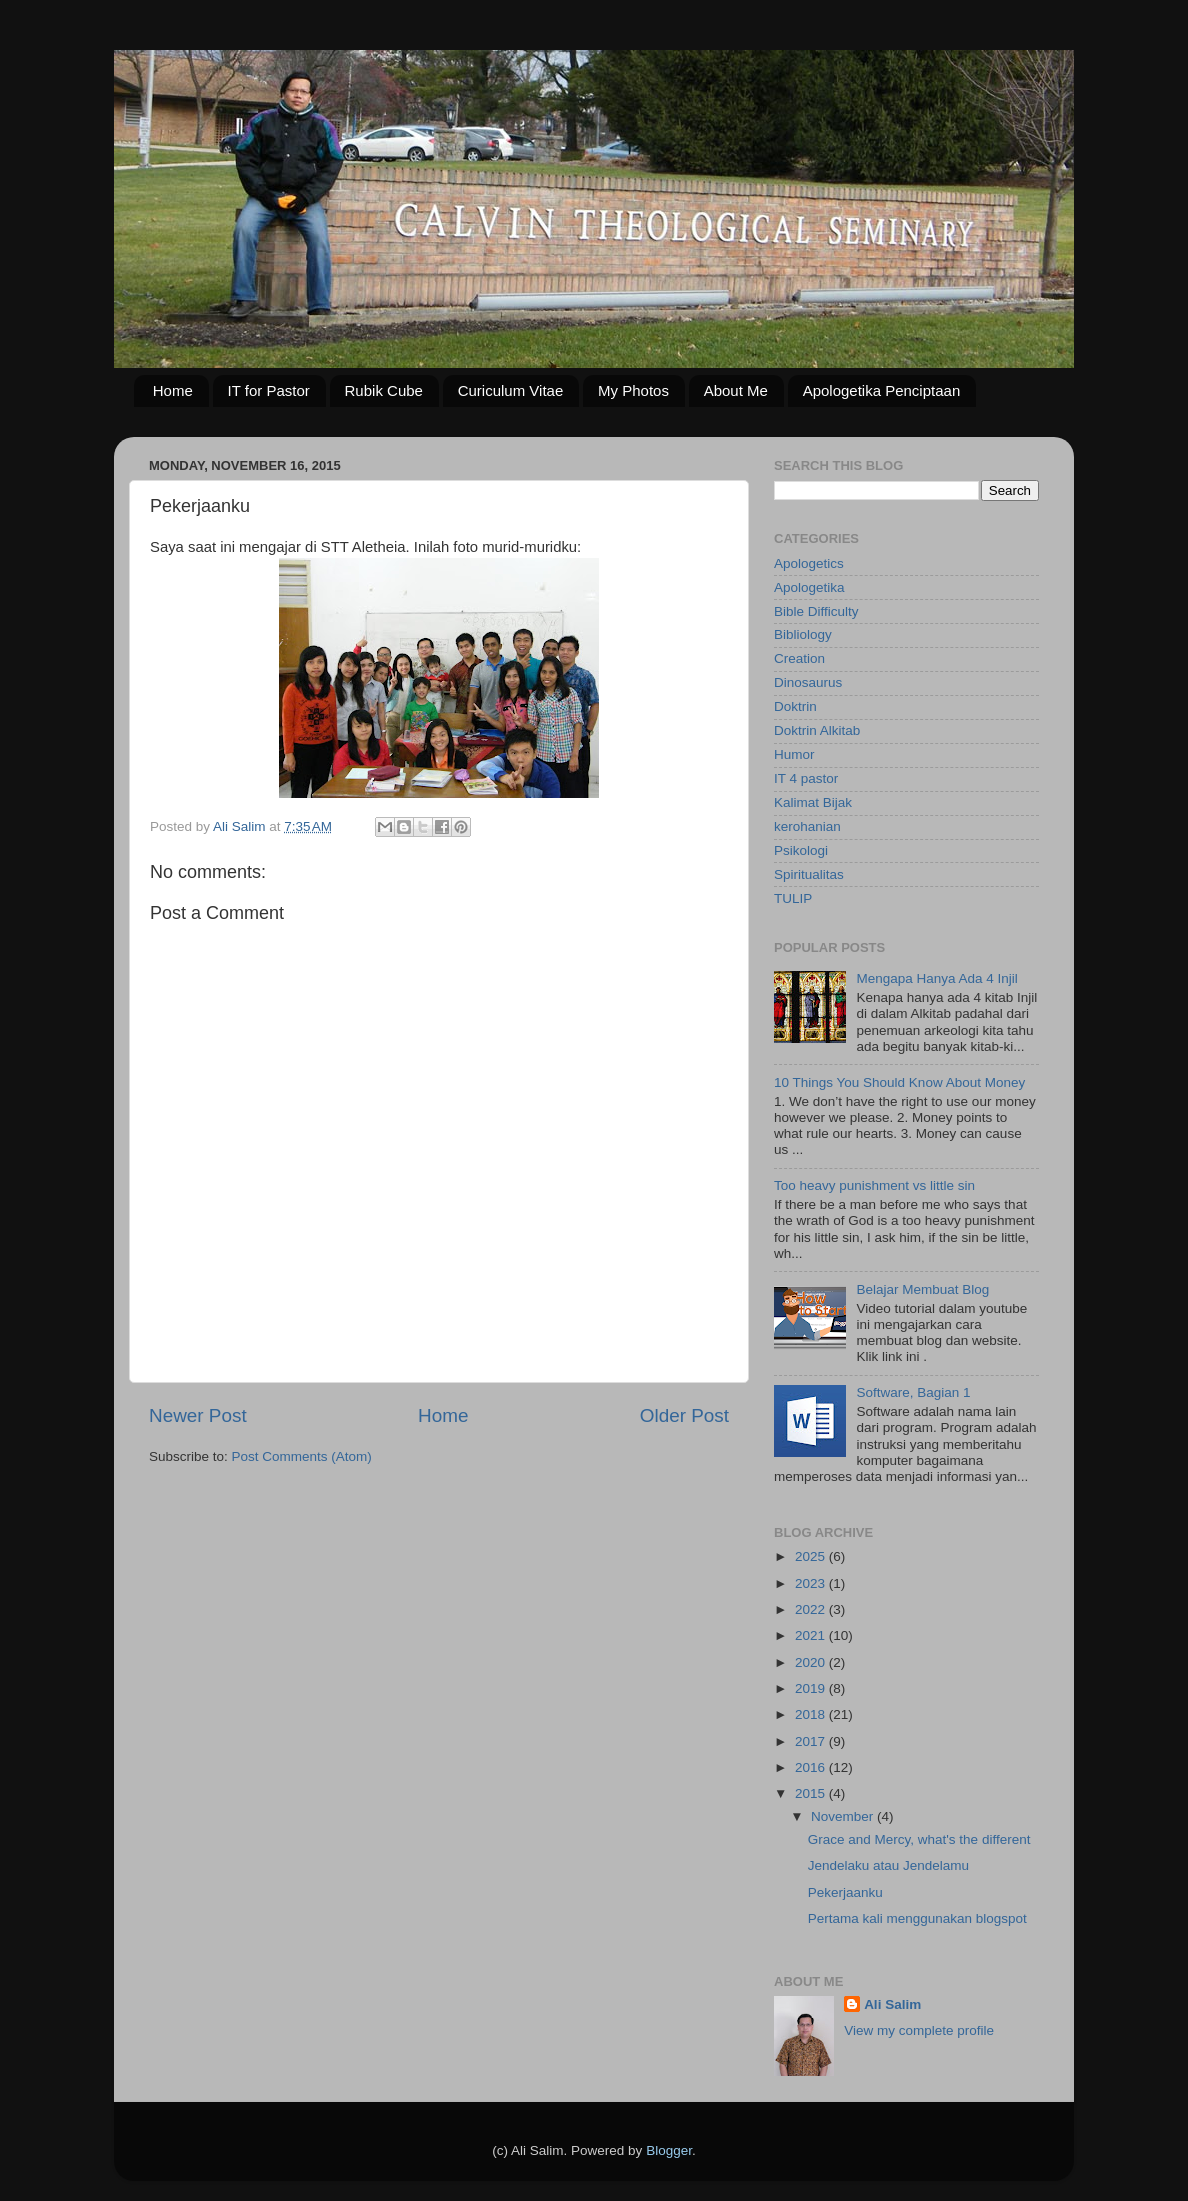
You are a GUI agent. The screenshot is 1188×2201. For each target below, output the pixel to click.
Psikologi (801, 850)
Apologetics (809, 563)
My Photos (633, 390)
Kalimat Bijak (813, 802)
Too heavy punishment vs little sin (874, 1185)
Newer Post (198, 1415)
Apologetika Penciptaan (882, 390)
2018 (812, 1714)
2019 (812, 1688)
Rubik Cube (384, 390)
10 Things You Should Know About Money (899, 1082)
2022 (812, 1609)
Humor (794, 754)
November (844, 1816)
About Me (736, 390)
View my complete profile (919, 2030)
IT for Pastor (269, 390)
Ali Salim (892, 2004)
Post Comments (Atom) (302, 1456)
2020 (812, 1662)
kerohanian (807, 826)
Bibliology (803, 634)
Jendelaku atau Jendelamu (888, 1865)
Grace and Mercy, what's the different (919, 1839)
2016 (812, 1767)
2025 (812, 1556)
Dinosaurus (808, 682)
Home (173, 390)
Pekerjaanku (845, 1892)
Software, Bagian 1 (913, 1392)
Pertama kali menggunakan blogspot (917, 1918)
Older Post (684, 1415)
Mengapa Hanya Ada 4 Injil (936, 978)
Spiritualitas (809, 874)
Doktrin (795, 706)
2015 (812, 1793)
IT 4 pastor (806, 778)
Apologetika (809, 587)
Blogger (669, 2150)
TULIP (793, 898)
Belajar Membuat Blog (922, 1289)
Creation (799, 658)
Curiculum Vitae (511, 390)
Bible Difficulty (816, 611)
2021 (812, 1635)
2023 (812, 1583)
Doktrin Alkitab (817, 730)
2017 (812, 1741)
